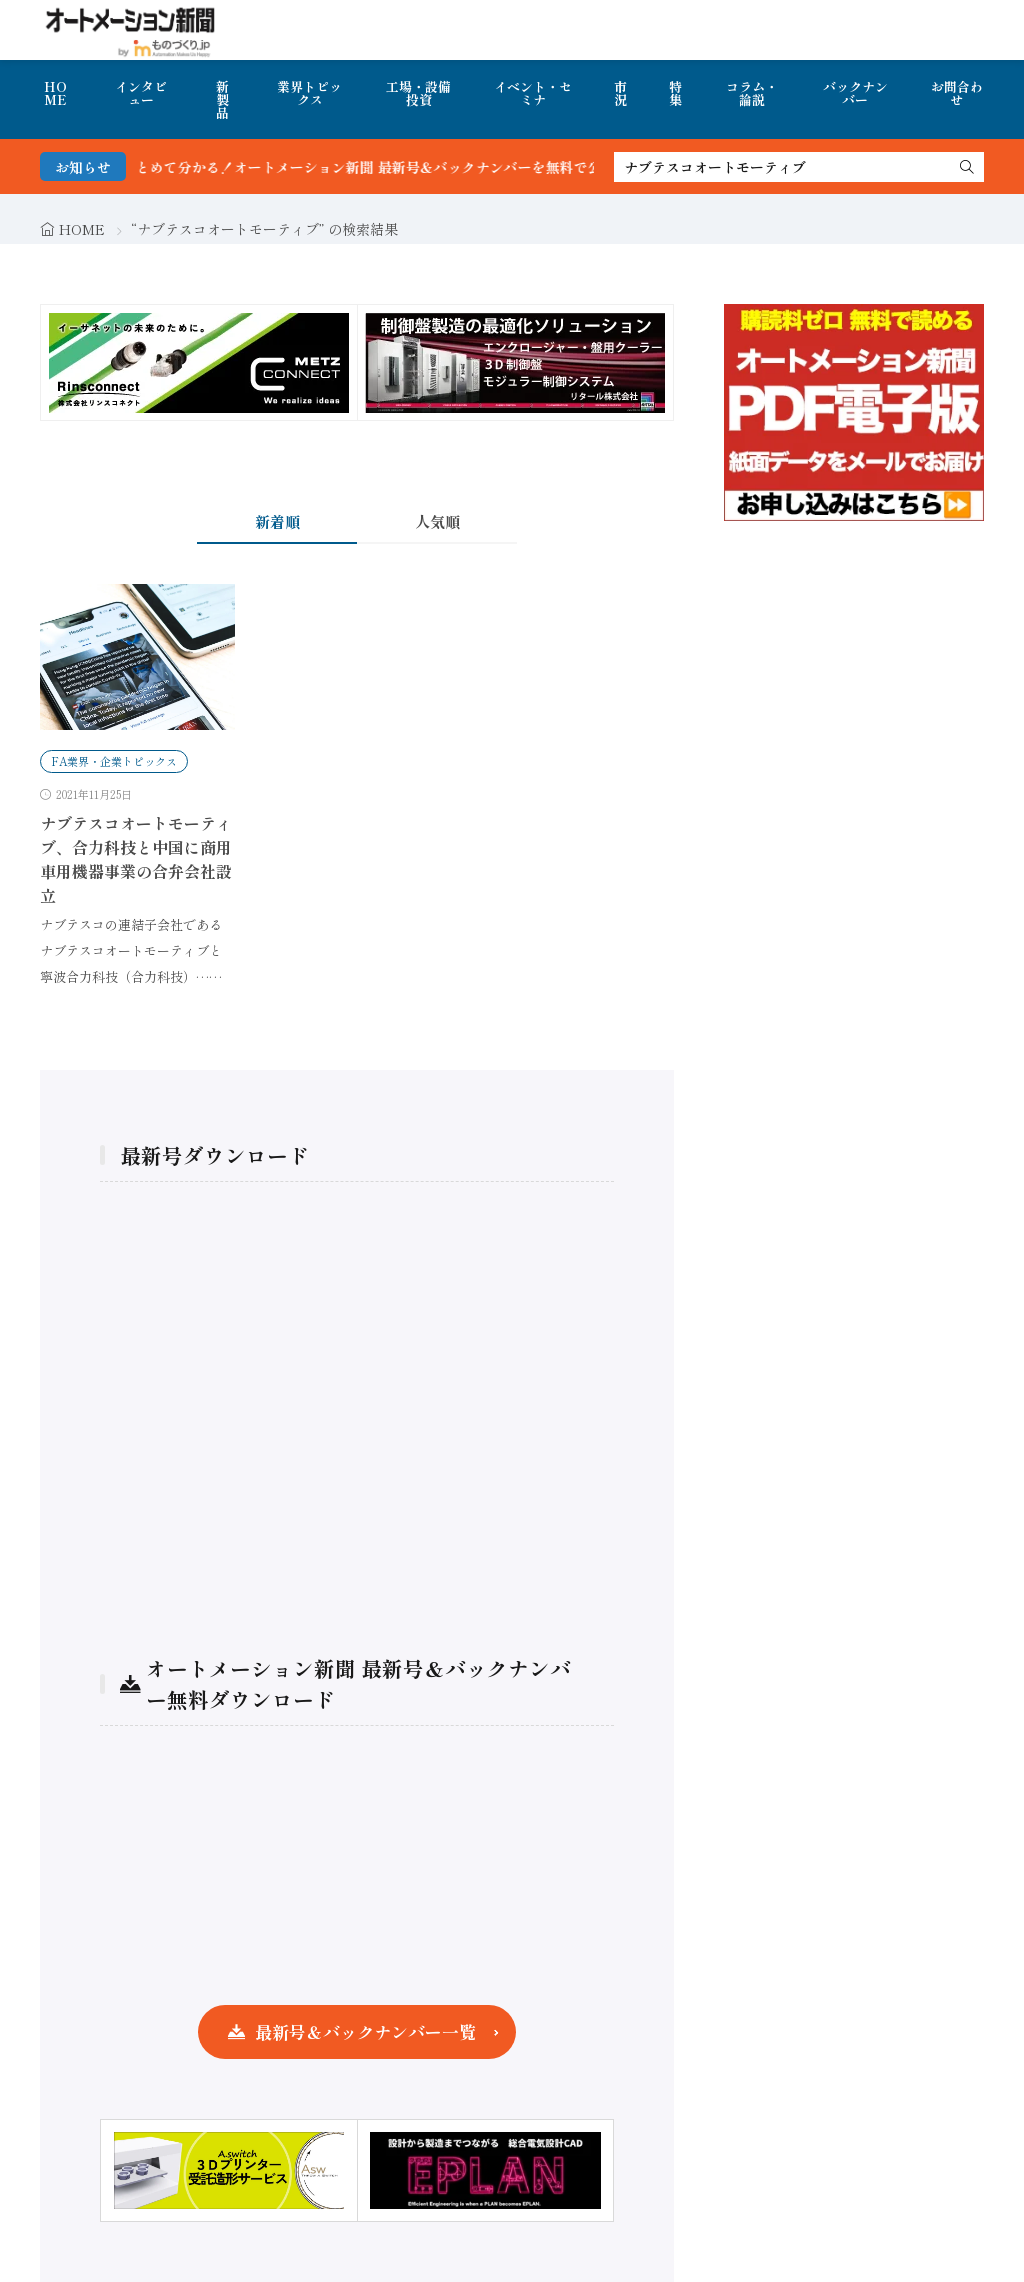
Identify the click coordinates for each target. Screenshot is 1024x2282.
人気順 (437, 521)
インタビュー (141, 93)
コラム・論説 (752, 93)
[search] (967, 167)
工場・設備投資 (418, 93)
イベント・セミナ (533, 93)
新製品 (222, 99)
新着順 (277, 521)
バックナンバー (855, 93)
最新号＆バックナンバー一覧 (365, 2031)
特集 (675, 93)
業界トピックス (309, 93)
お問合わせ (957, 93)
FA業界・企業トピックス (114, 761)
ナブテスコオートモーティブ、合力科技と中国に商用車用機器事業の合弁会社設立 (136, 859)
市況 (620, 93)
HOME (55, 93)
